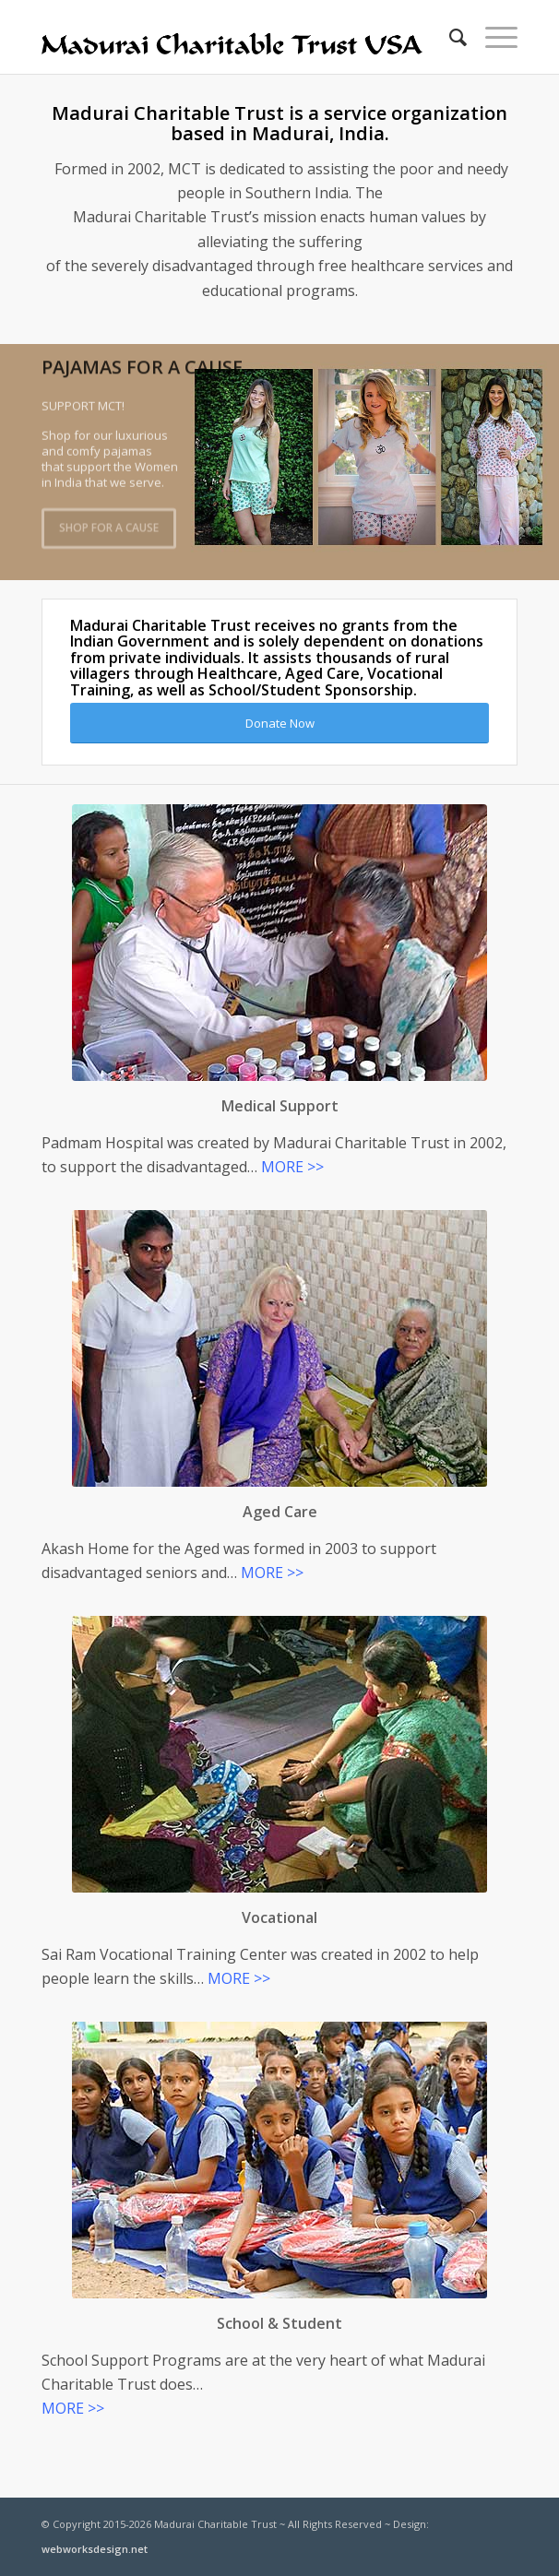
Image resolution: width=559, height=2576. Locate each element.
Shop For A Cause (109, 525)
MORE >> (292, 1167)
